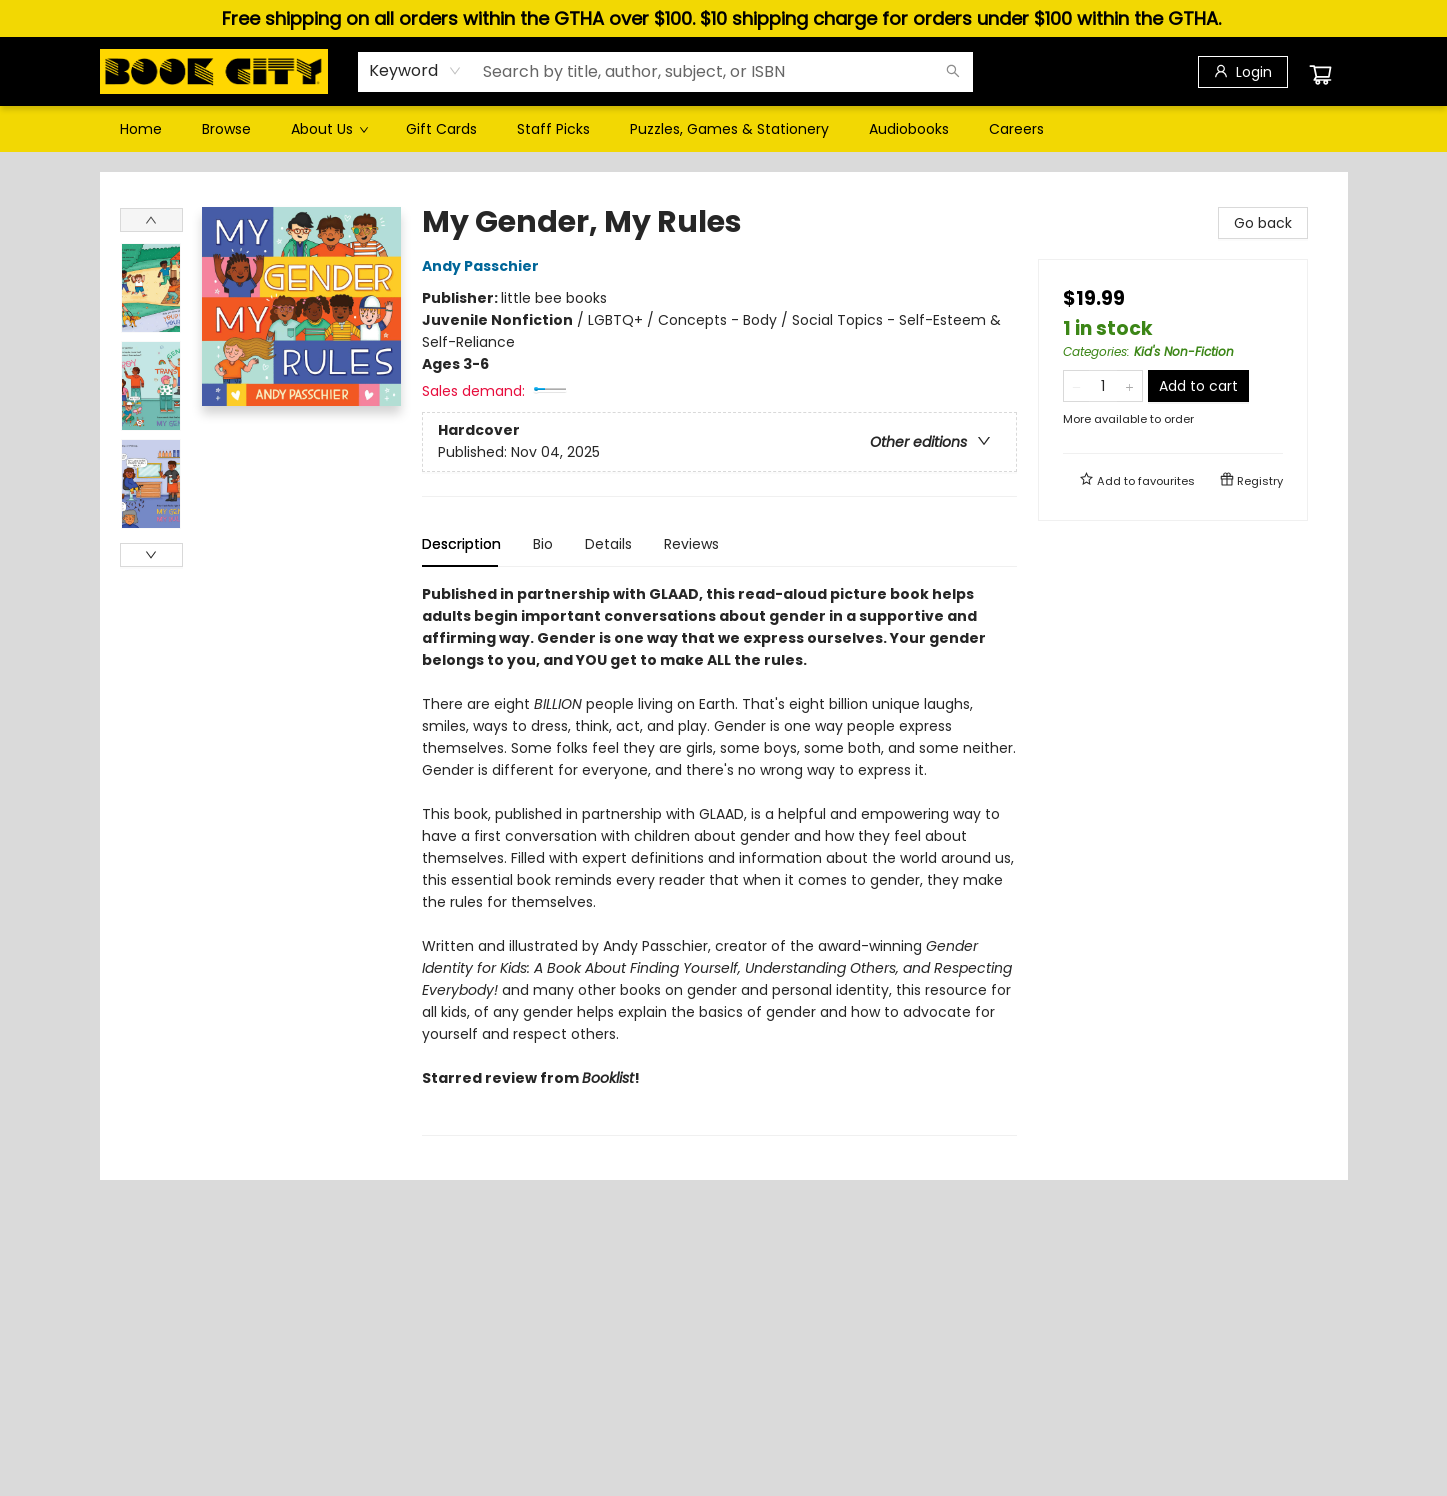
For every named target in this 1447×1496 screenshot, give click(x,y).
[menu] (724, 129)
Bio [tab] (543, 544)
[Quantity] (1103, 386)
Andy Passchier (483, 266)
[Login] (1243, 72)
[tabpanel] (719, 859)
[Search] (953, 72)
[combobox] (415, 71)
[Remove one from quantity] (1076, 386)
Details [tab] (608, 544)
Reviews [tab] (691, 544)
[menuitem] (141, 129)
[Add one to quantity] (1129, 386)
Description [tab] (461, 544)
